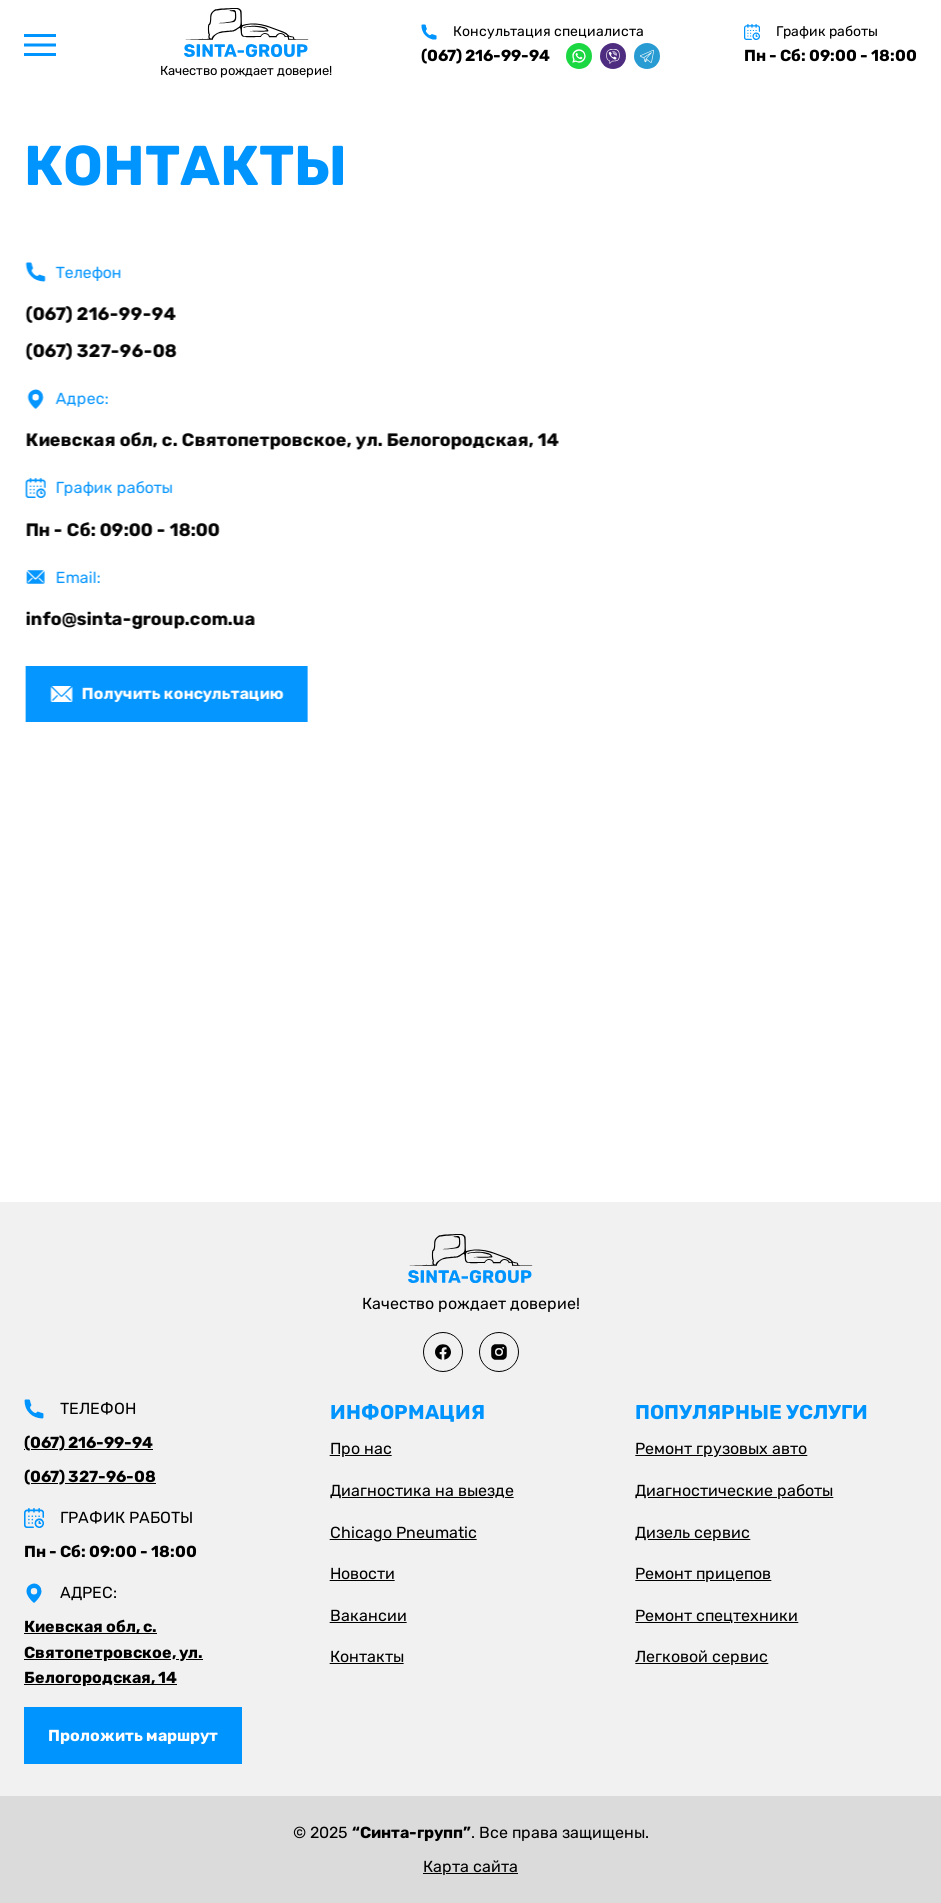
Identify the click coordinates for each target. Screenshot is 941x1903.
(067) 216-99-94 (485, 55)
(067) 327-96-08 (104, 351)
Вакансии (368, 1615)
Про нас (361, 1448)
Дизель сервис (692, 1532)
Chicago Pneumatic (403, 1532)
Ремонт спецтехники (716, 1615)
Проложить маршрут (133, 1735)
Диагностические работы (734, 1490)
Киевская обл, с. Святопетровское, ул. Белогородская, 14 (295, 440)
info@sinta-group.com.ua (144, 619)
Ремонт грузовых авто (721, 1448)
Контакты (367, 1656)
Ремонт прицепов (703, 1573)
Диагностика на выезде (422, 1490)
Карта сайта (470, 1866)
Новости (362, 1573)
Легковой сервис (701, 1656)
